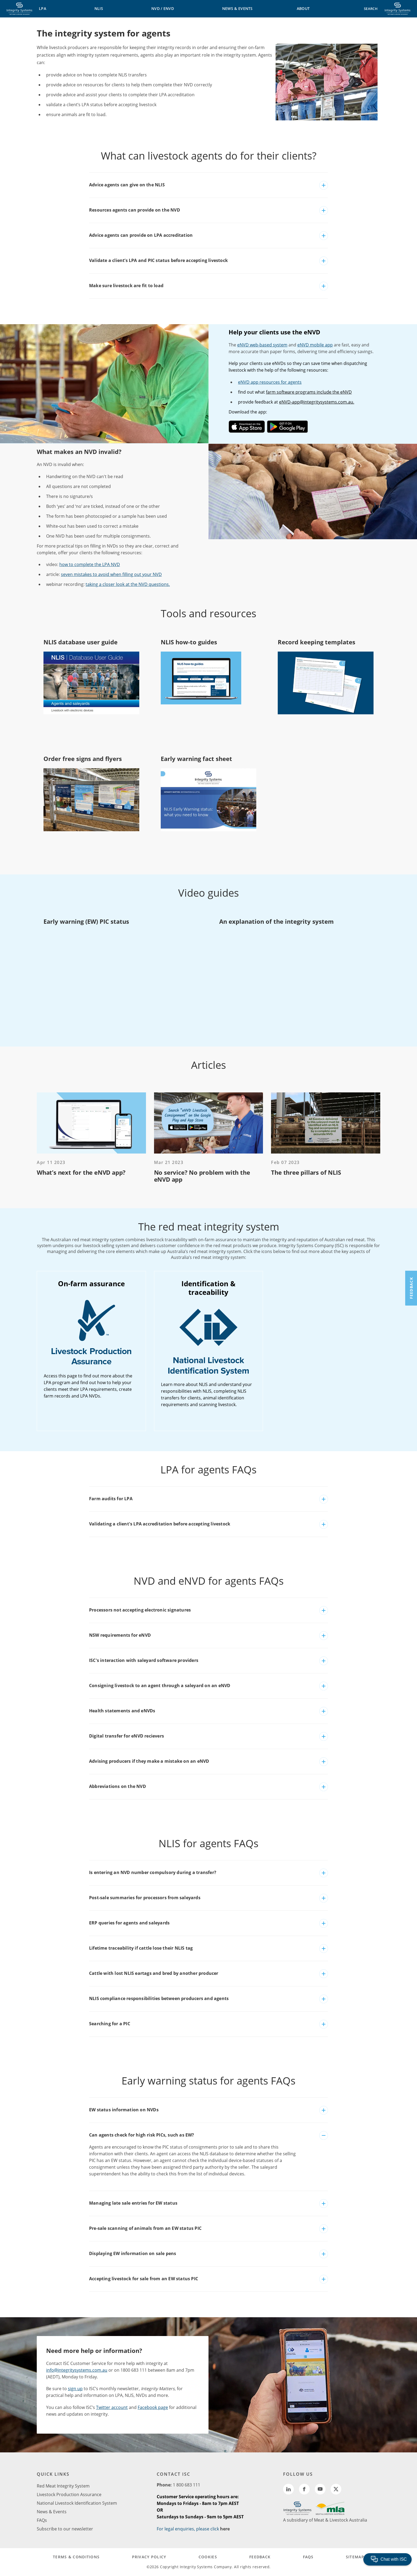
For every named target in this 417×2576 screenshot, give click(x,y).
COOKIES (208, 2556)
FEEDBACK (259, 2556)
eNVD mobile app (315, 345)
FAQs (42, 2520)
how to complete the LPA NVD (89, 564)
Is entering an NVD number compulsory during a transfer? (152, 1872)
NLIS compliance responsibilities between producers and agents (159, 1998)
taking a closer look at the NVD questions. (128, 584)
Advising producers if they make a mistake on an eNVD (149, 1761)
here (225, 2529)
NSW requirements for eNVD (120, 1635)
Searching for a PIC (109, 2024)
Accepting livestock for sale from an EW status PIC (143, 2279)
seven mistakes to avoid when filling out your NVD (111, 574)
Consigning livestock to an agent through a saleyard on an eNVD (159, 1685)
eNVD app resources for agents (270, 382)
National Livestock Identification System (77, 2503)
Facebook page (153, 2407)
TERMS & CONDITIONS (76, 2556)
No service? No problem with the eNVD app (202, 1175)
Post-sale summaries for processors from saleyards (144, 1898)
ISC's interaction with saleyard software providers (143, 1660)
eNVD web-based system (262, 345)
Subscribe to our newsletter (65, 2529)
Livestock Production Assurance (69, 2494)
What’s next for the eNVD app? (81, 1172)
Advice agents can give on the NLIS (127, 185)
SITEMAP (355, 2556)
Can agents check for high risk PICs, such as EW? (141, 2135)
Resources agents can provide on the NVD (134, 210)
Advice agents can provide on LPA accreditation (141, 235)
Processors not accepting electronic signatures (140, 1610)
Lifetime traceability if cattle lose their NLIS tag (141, 1948)
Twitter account (112, 2407)
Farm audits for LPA (111, 1499)
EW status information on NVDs (124, 2110)
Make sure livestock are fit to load (126, 286)
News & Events (52, 2512)
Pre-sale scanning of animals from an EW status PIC (145, 2228)
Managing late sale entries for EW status (133, 2203)
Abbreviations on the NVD (117, 1786)
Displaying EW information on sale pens (132, 2253)
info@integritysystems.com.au (76, 2370)
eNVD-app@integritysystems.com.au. (316, 402)
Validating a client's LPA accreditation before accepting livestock (159, 1524)
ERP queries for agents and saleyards (129, 1923)
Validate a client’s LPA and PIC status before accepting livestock (158, 260)
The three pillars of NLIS (306, 1172)
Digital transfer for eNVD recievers (126, 1736)
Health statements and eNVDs (122, 1711)
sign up (75, 2389)
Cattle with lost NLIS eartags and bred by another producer (153, 1973)
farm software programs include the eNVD (309, 392)
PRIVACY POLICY (149, 2556)
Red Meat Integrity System (63, 2486)
